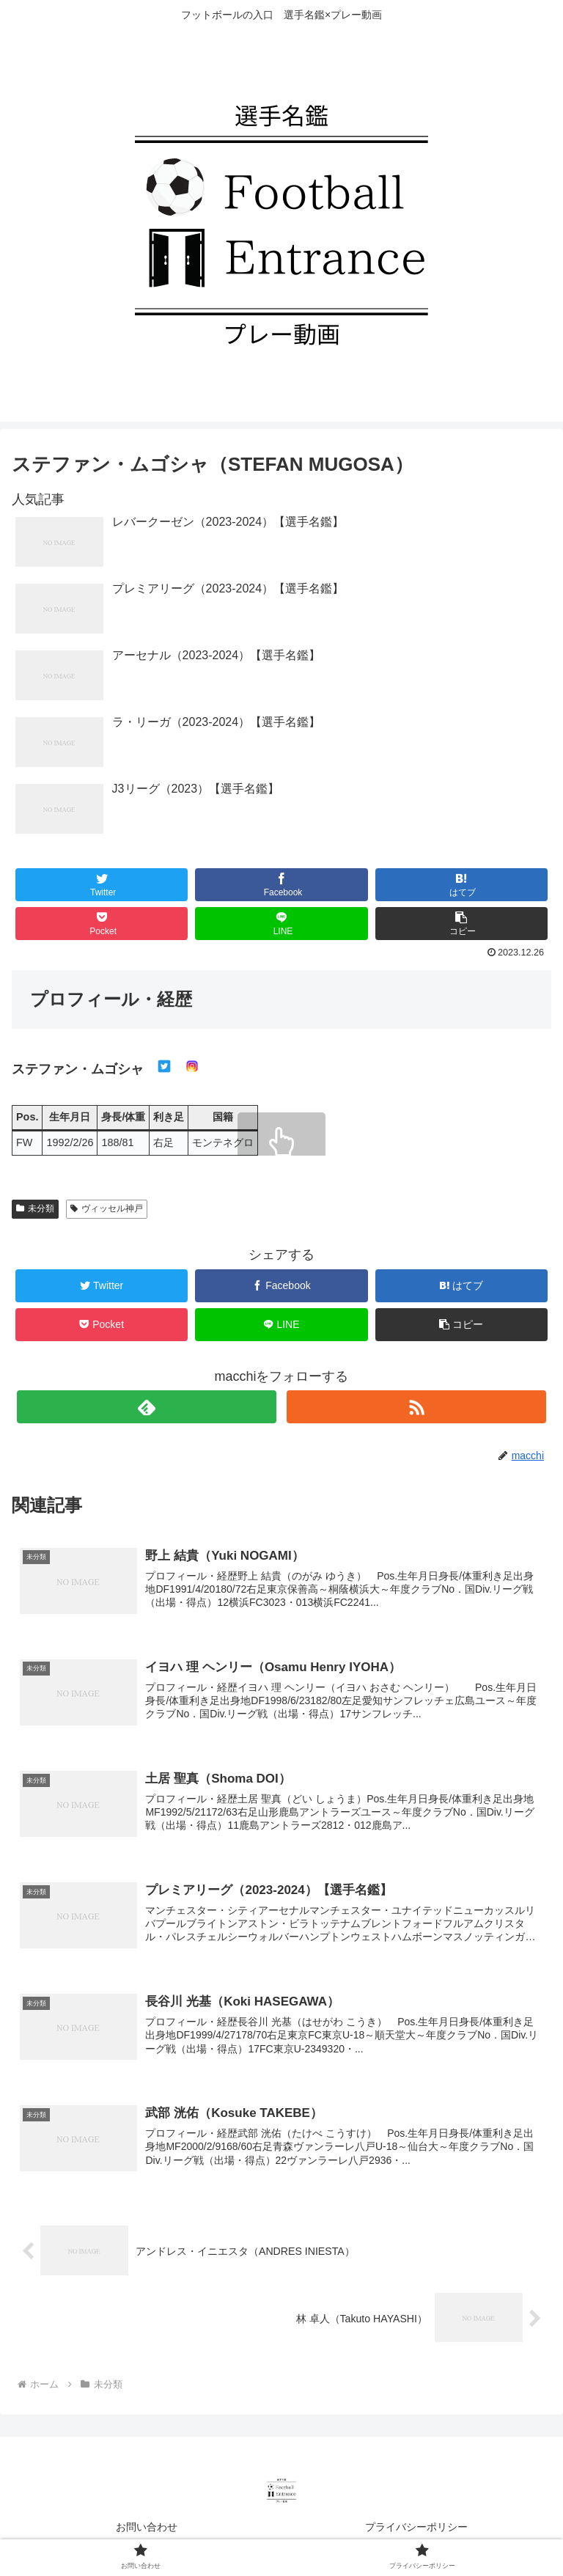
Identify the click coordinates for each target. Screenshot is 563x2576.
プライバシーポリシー (416, 2529)
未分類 (35, 1208)
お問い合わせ (146, 2529)
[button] (461, 923)
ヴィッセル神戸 (106, 1208)
